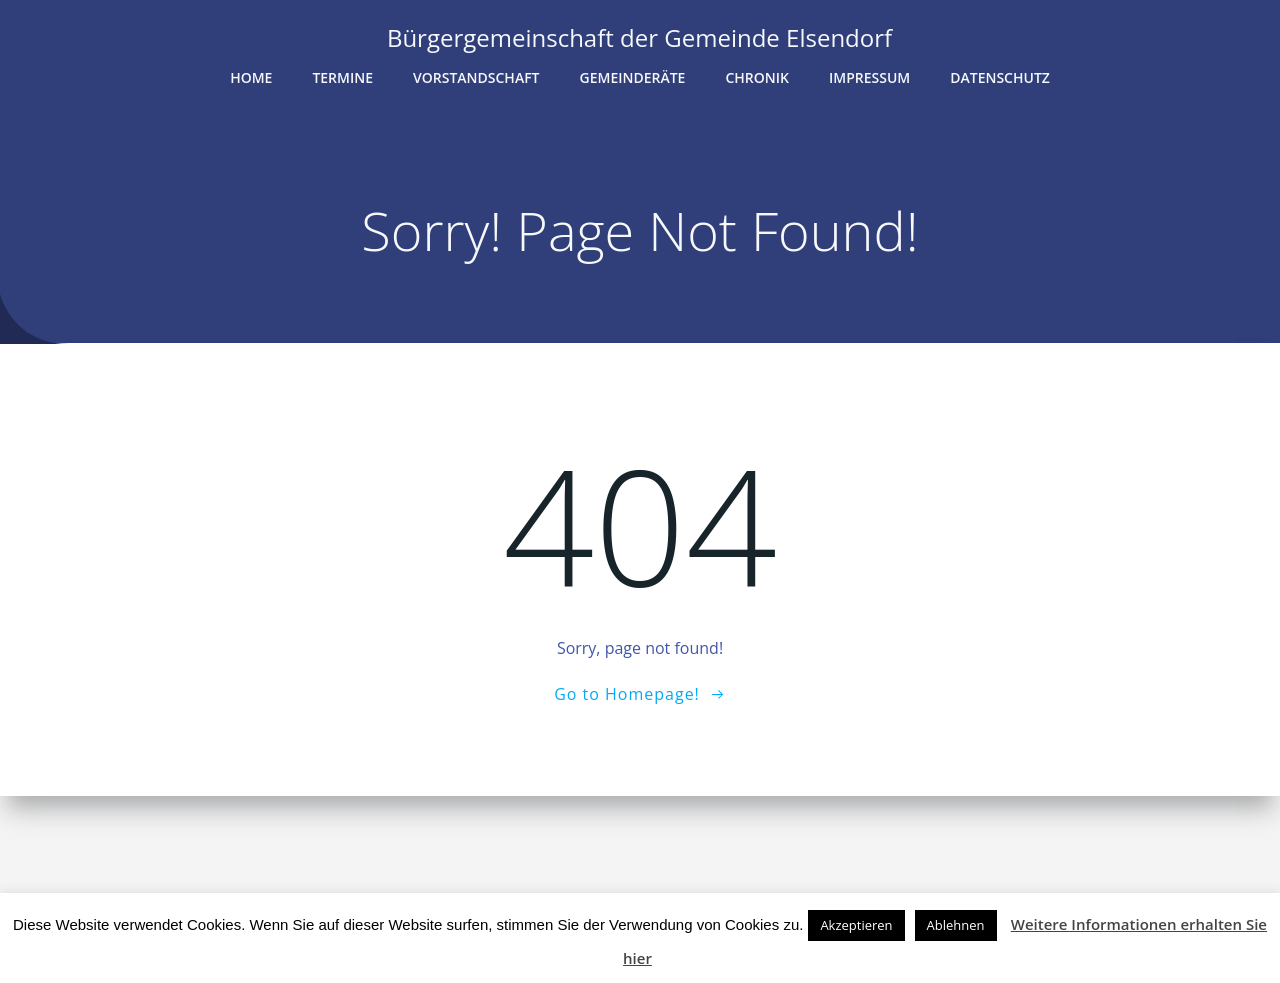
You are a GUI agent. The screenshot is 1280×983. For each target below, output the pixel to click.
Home (251, 76)
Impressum (869, 76)
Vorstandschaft (476, 76)
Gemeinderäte (633, 76)
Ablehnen (956, 925)
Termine (342, 76)
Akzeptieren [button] (856, 925)
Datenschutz (1000, 76)
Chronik (757, 76)
